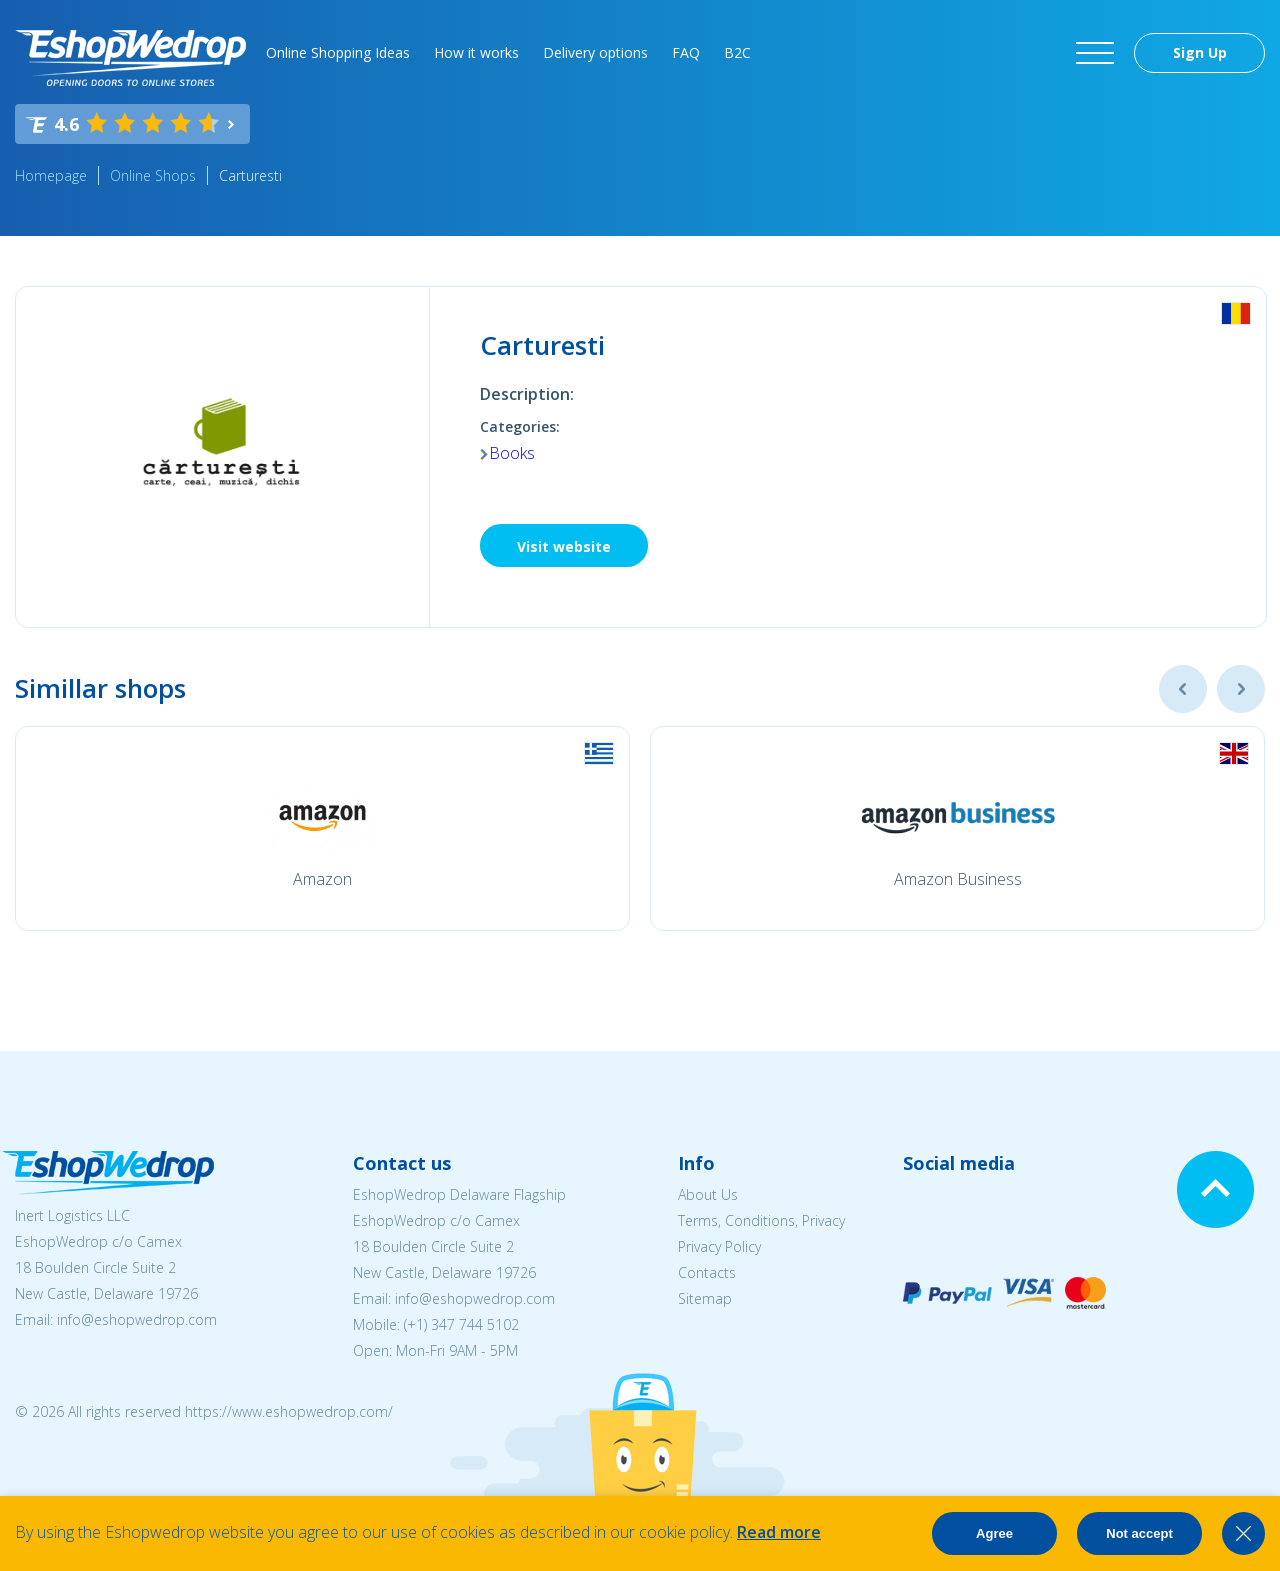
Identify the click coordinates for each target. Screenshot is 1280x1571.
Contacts (707, 1272)
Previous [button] (1183, 689)
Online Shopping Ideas (338, 52)
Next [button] (1241, 689)
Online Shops (153, 175)
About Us (708, 1194)
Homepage (51, 175)
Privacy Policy (719, 1246)
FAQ (686, 52)
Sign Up (1200, 52)
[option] (322, 828)
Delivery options (595, 52)
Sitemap (705, 1298)
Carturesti (250, 175)
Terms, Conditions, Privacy (761, 1220)
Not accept (1139, 1533)
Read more (779, 1532)
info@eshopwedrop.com (137, 1319)
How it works (476, 52)
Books (512, 453)
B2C (737, 52)
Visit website (564, 546)
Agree (994, 1533)
